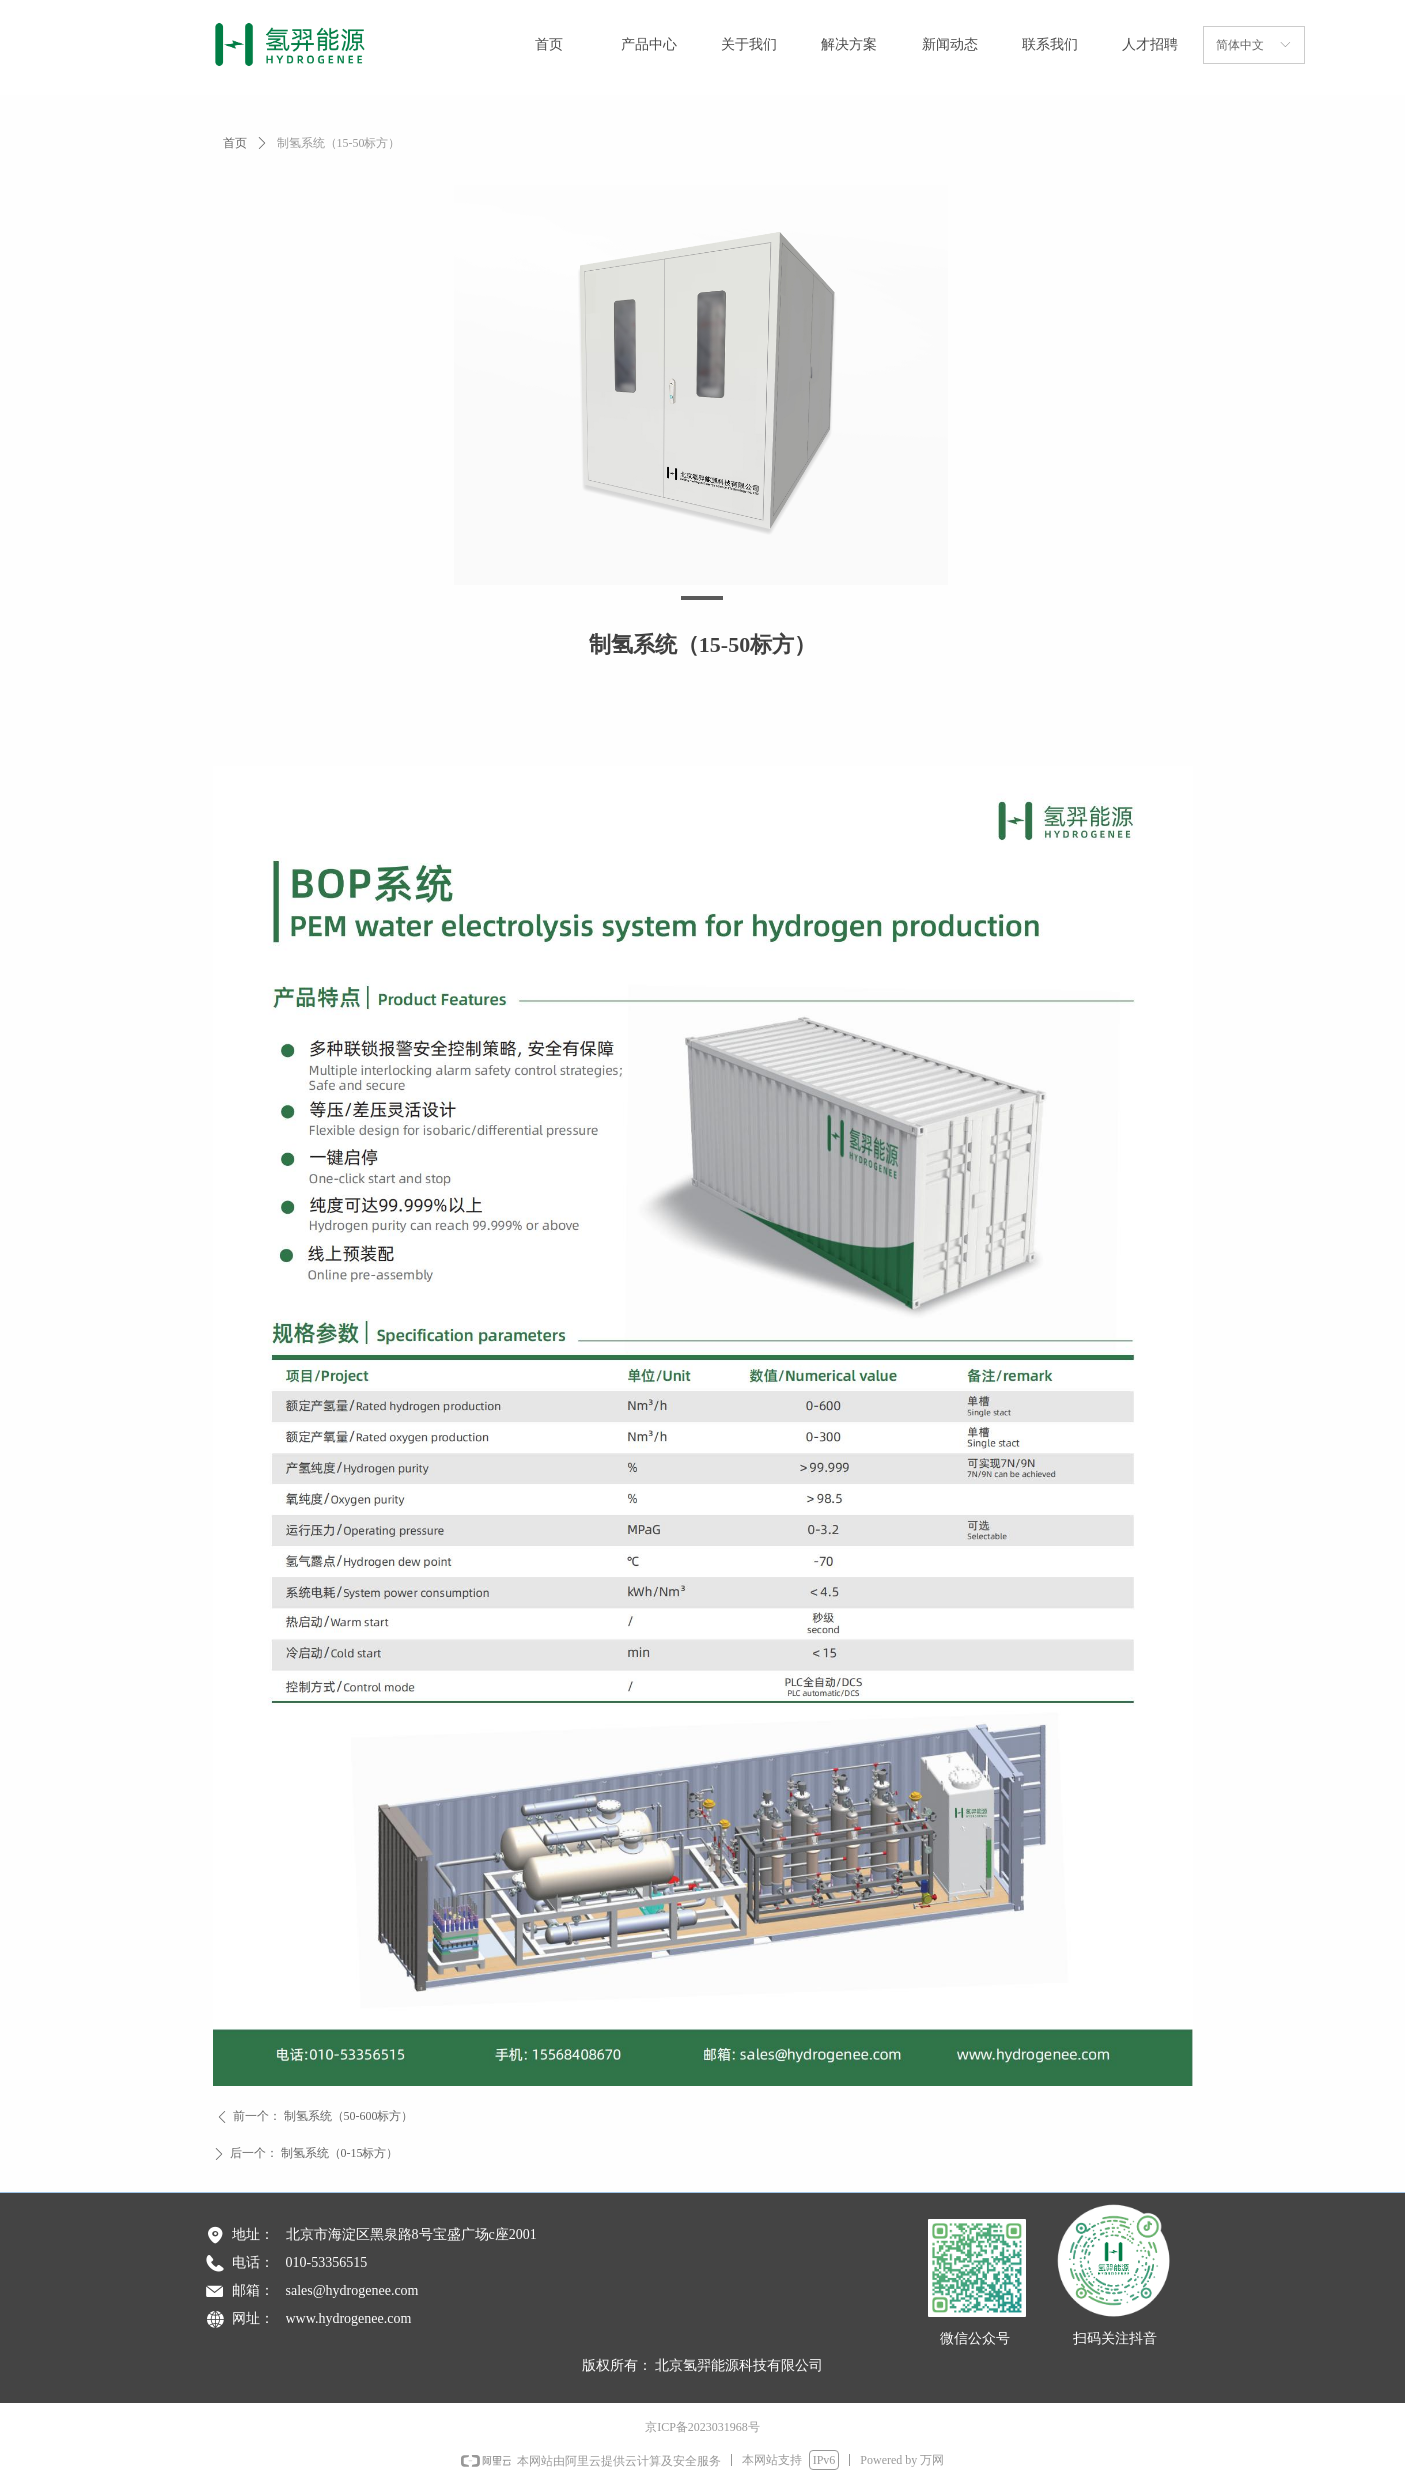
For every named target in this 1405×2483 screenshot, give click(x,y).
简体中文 (1240, 45)
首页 (235, 143)
